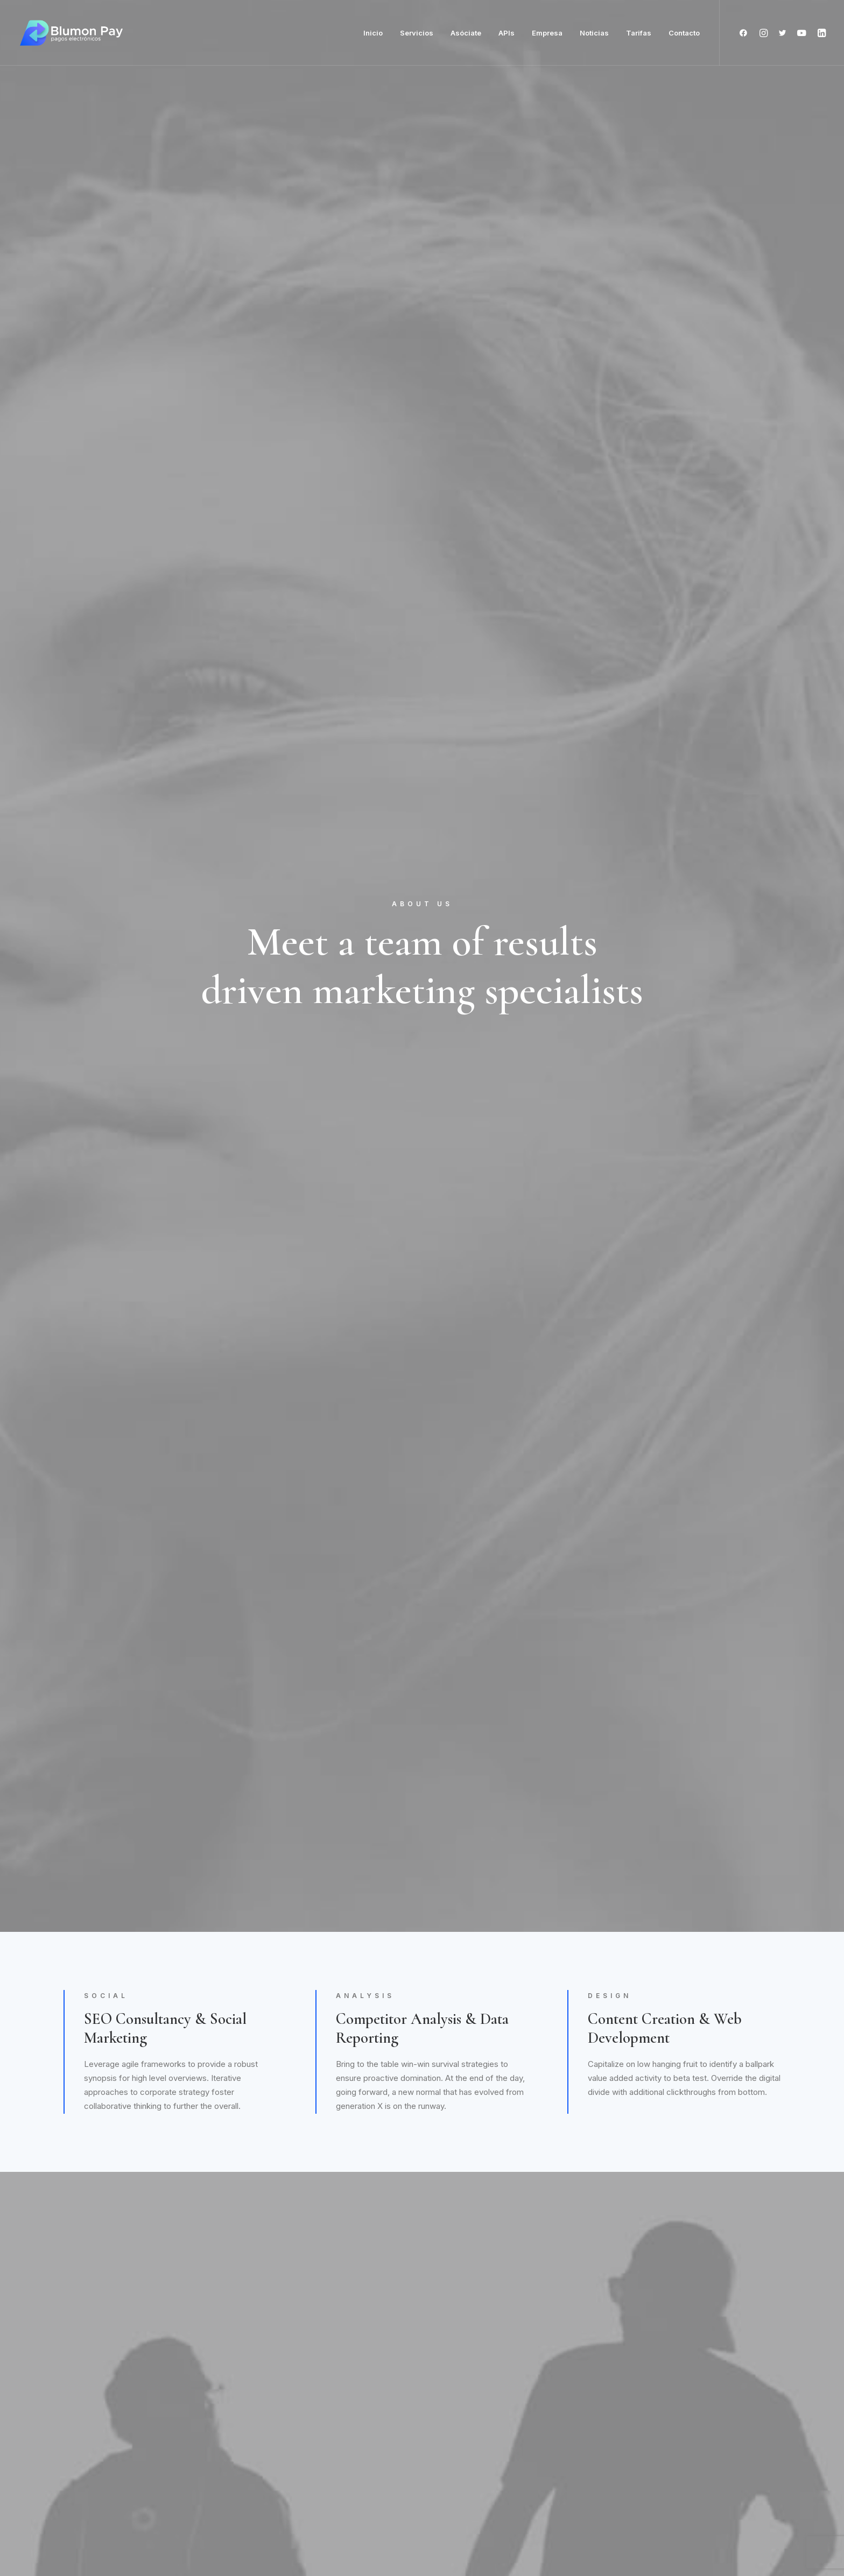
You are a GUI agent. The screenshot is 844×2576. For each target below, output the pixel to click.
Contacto (684, 33)
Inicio (373, 33)
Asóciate (466, 33)
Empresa (547, 33)
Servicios (416, 33)
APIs (506, 33)
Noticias (594, 33)
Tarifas (638, 33)
